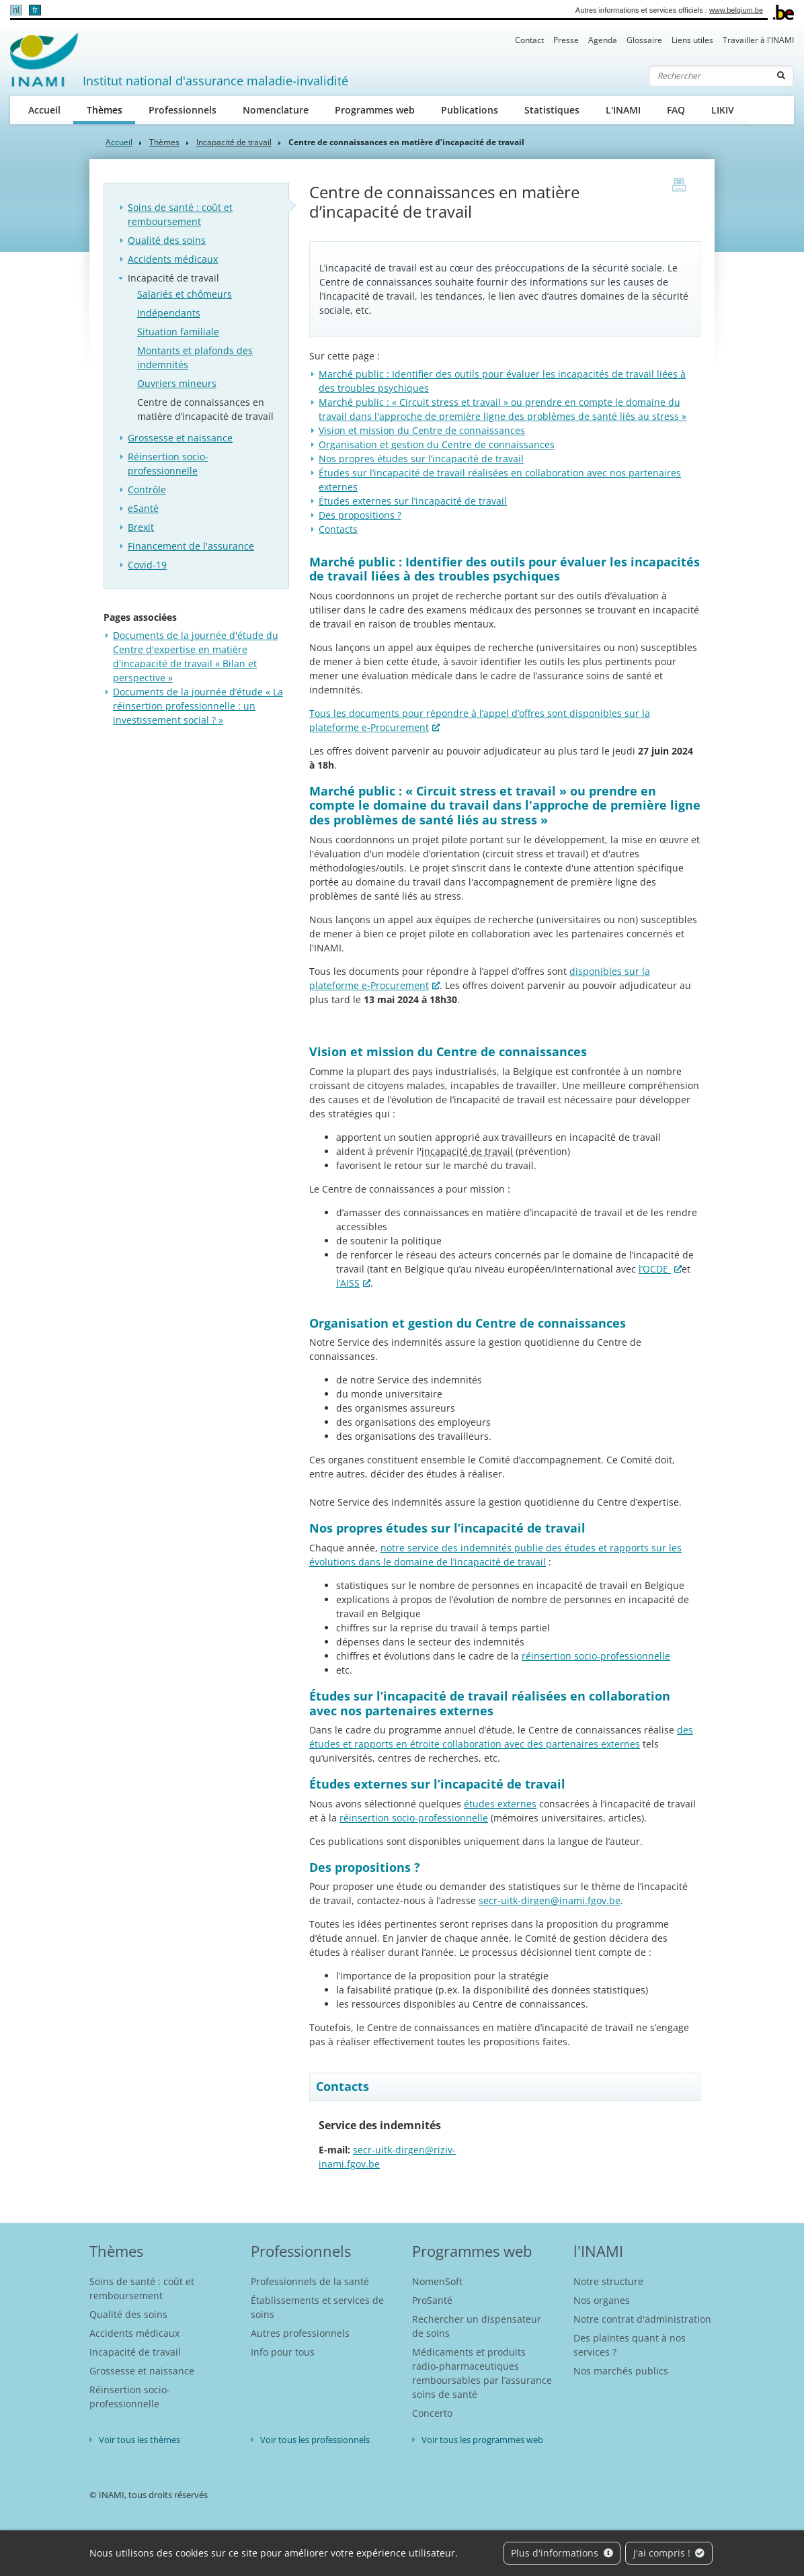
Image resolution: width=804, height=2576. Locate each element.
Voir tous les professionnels (315, 2440)
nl (16, 10)
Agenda (602, 40)
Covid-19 (147, 564)
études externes (500, 1803)
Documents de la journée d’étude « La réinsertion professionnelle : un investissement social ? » (198, 705)
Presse (566, 40)
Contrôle (147, 489)
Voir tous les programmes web (482, 2440)
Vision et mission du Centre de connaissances (422, 430)
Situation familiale (178, 331)
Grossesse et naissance (180, 437)
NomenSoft (437, 2281)
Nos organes (601, 2300)
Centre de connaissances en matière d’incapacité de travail (205, 409)
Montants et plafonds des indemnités (195, 357)
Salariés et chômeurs (184, 294)
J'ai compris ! (669, 2552)
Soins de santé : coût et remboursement (180, 214)
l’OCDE (655, 1268)
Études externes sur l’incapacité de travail (413, 501)
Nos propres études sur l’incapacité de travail (421, 458)
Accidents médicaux (173, 259)
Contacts (338, 529)
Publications (469, 109)
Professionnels (182, 109)
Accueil (44, 109)
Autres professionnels (300, 2333)
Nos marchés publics (620, 2370)
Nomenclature (276, 109)
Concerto (432, 2413)
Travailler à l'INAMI (758, 40)
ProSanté (432, 2300)
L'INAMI (623, 109)
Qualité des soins (167, 240)
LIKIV (722, 109)
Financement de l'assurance (191, 546)
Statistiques (551, 109)
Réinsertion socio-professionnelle (168, 463)
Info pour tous (283, 2352)
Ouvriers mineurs (176, 383)
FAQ (676, 109)
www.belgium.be (736, 10)
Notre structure (608, 2281)
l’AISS (348, 1283)
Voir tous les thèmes (139, 2440)
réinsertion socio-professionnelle (596, 1655)
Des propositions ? (360, 515)
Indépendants (168, 312)
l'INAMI (598, 2251)
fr (34, 10)
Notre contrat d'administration (642, 2319)
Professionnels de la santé (310, 2281)
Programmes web (375, 109)
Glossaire (644, 40)
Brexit (141, 527)
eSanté (143, 508)
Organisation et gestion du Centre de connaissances (437, 444)
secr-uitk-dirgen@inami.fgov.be (549, 1900)
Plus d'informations (562, 2552)
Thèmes (111, 109)
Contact (529, 40)
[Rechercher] (709, 76)
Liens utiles (692, 40)
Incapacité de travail (234, 142)
